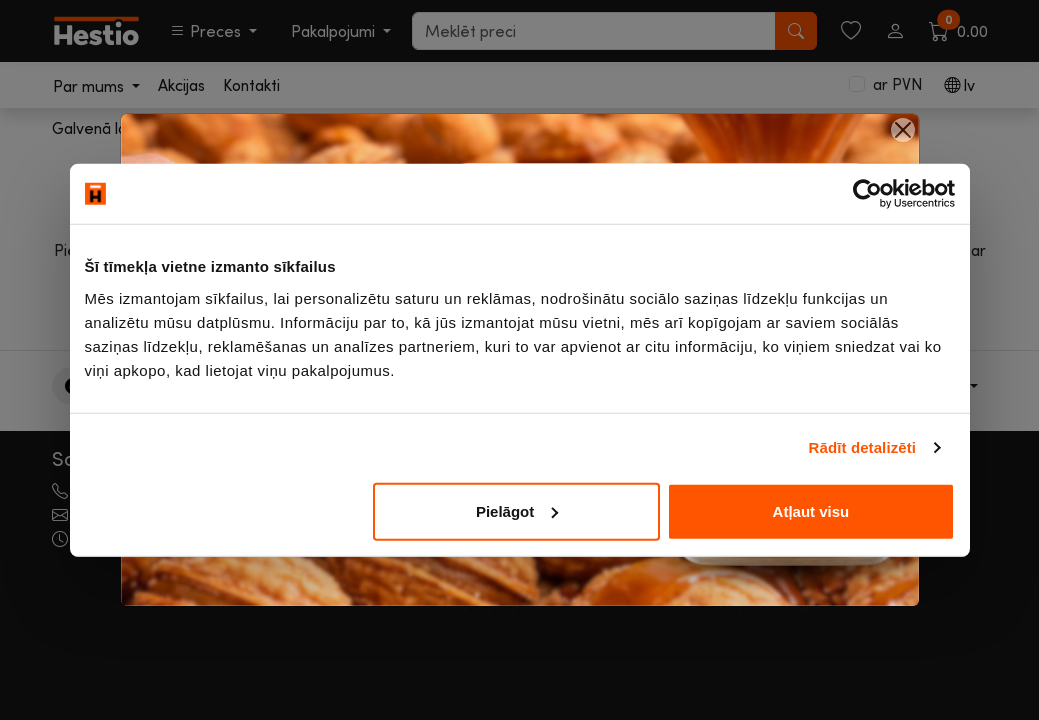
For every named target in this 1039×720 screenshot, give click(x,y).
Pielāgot (517, 510)
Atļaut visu (811, 510)
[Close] (903, 130)
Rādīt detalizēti (862, 447)
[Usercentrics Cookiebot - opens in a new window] (867, 194)
